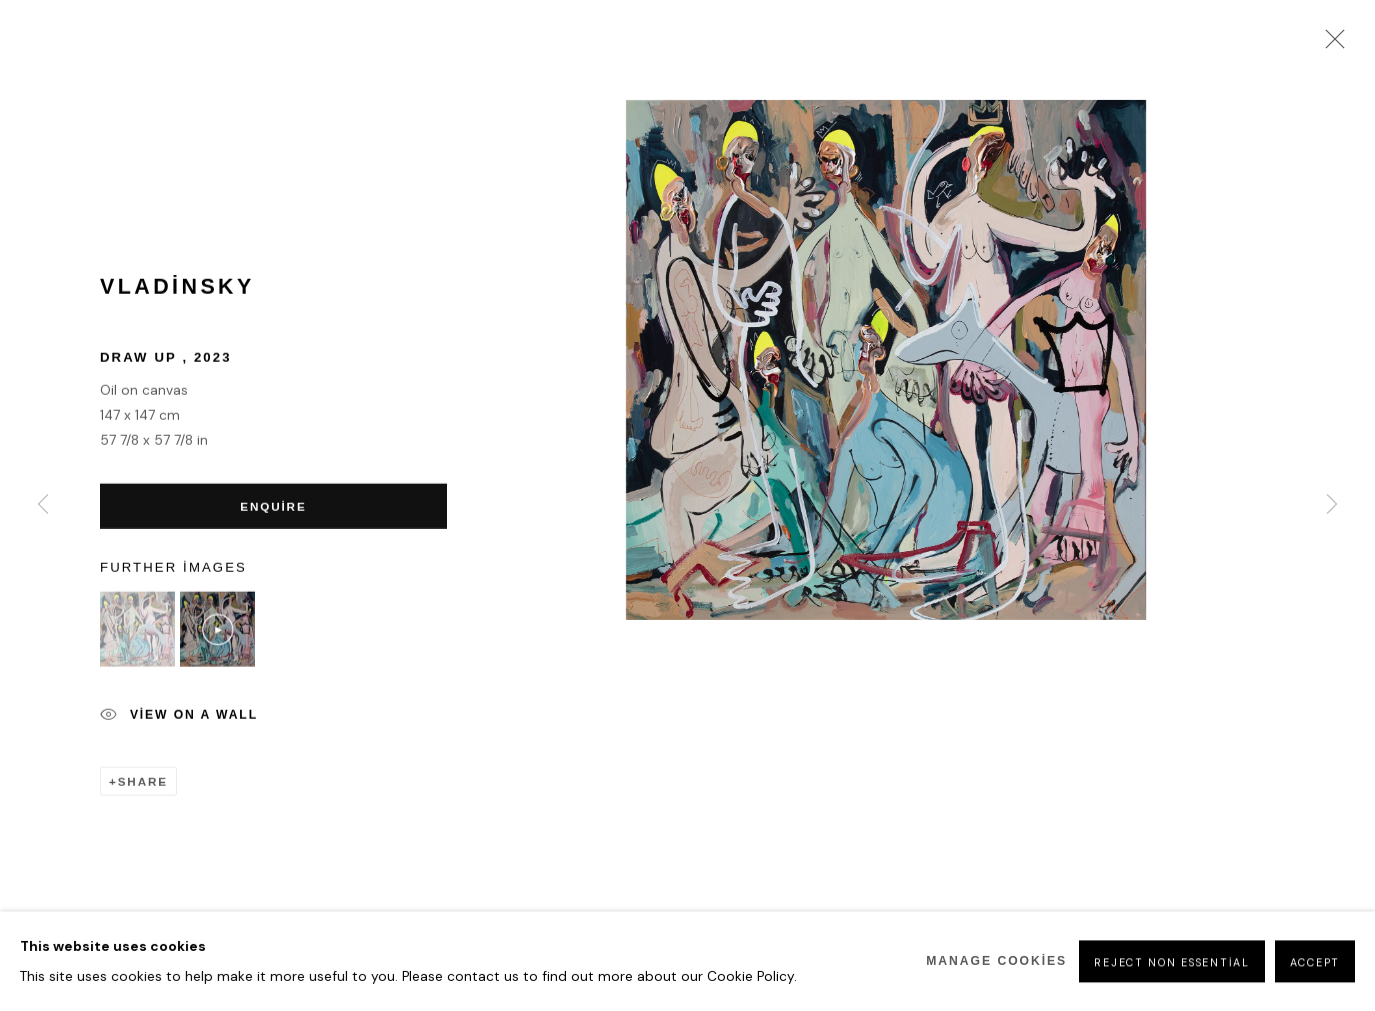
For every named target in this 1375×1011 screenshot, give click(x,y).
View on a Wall (179, 720)
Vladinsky (177, 290)
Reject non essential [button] (1171, 987)
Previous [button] (43, 506)
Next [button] (1332, 506)
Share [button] (143, 784)
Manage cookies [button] (996, 986)
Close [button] (1330, 45)
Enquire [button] (271, 509)
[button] (137, 633)
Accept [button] (1315, 987)
